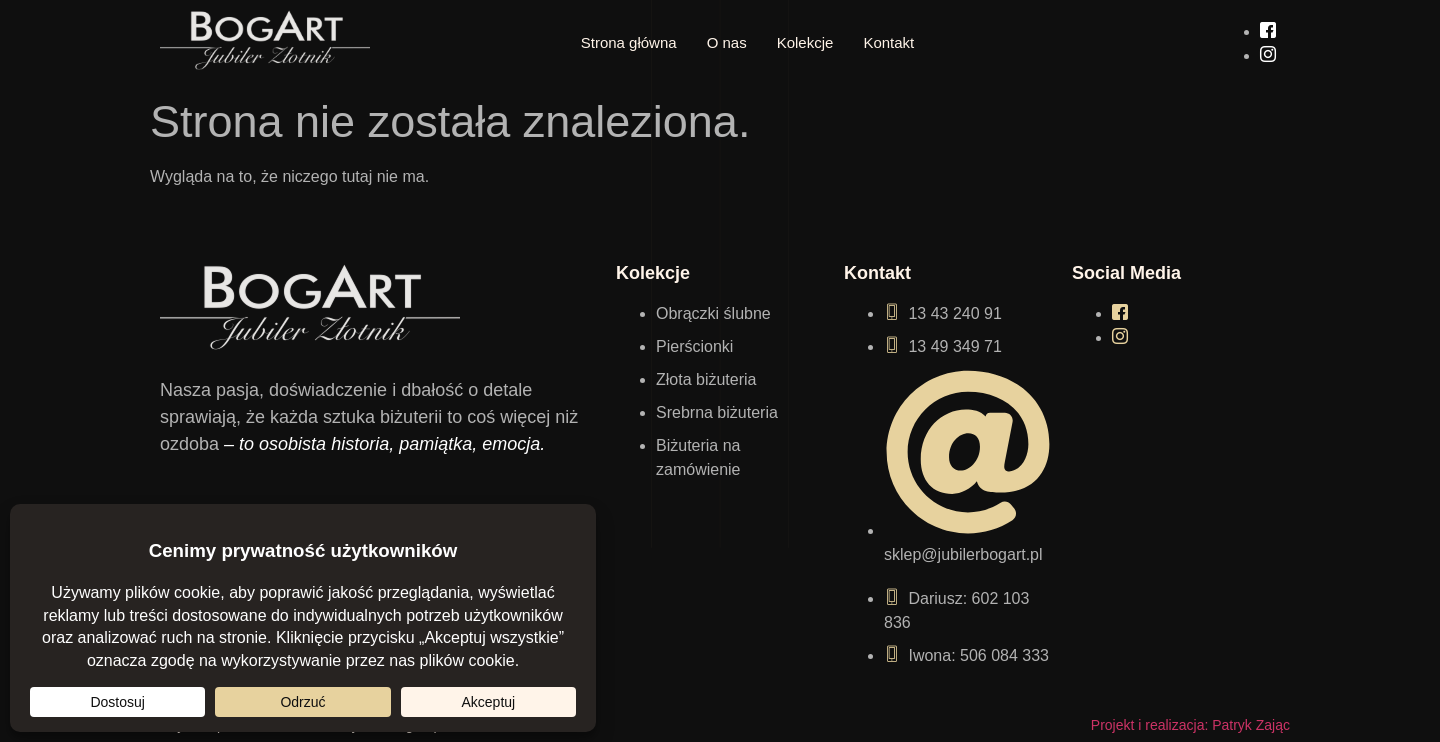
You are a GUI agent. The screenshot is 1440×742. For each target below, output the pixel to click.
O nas (727, 42)
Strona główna (629, 42)
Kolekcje (805, 42)
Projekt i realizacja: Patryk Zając (1190, 725)
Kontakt (888, 42)
